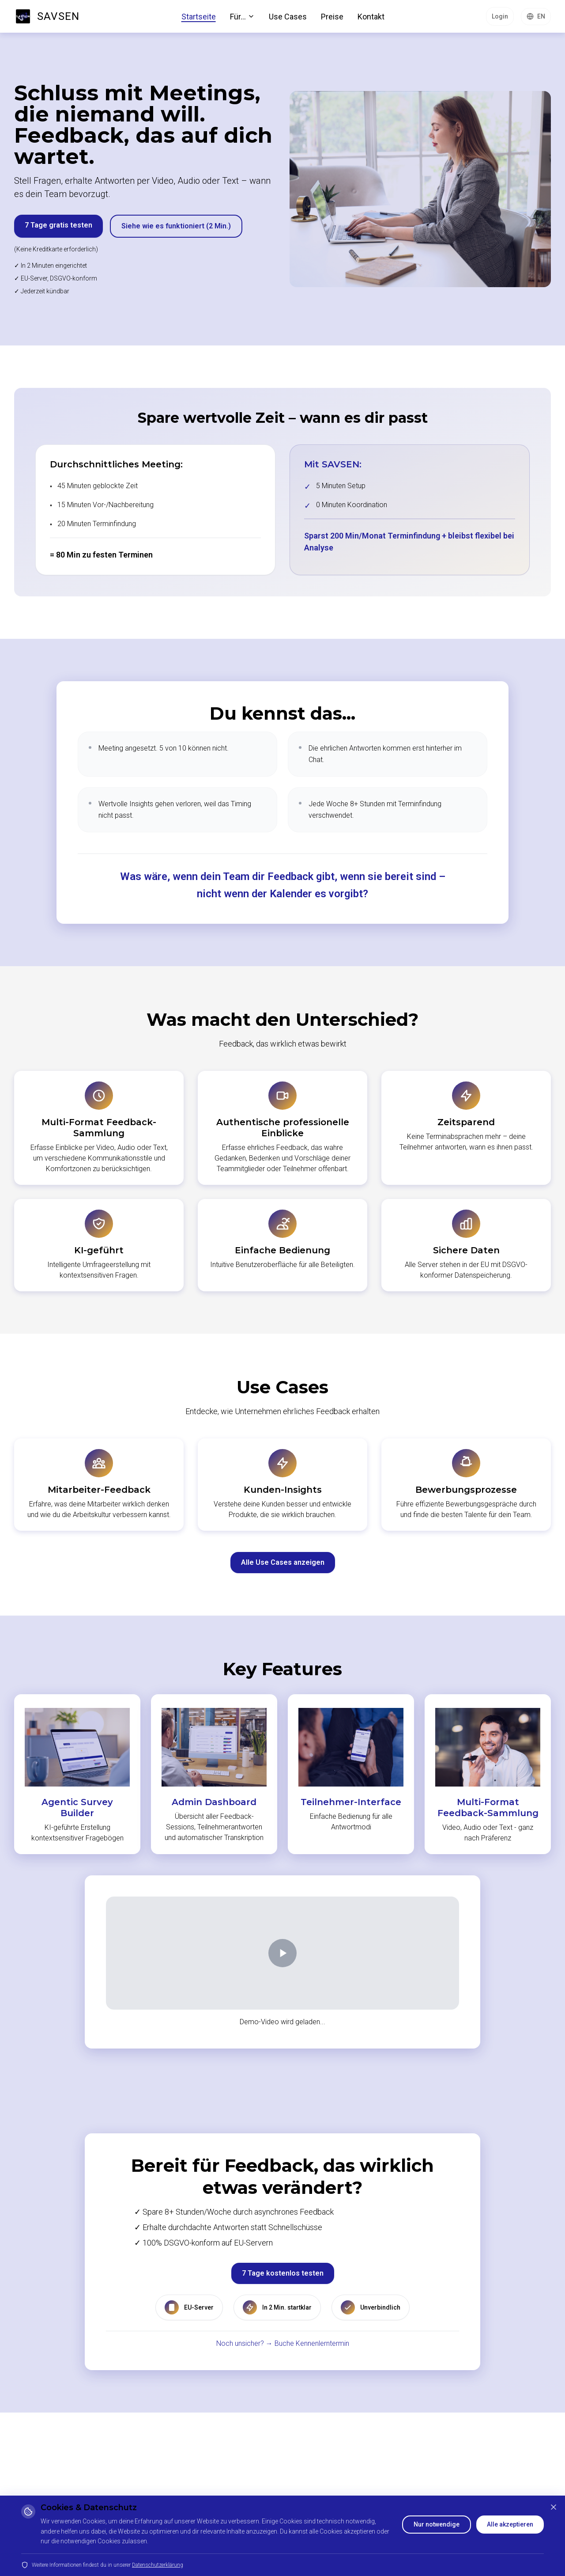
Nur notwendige (437, 2524)
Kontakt (371, 16)
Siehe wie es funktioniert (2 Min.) (176, 226)
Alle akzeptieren (510, 2524)
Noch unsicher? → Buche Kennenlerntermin (282, 2343)
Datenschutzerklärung (157, 2565)
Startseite (198, 16)
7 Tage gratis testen (58, 225)
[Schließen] (553, 2507)
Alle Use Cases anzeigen (282, 1562)
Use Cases (288, 16)
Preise (332, 16)
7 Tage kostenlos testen (283, 2273)
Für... (242, 16)
